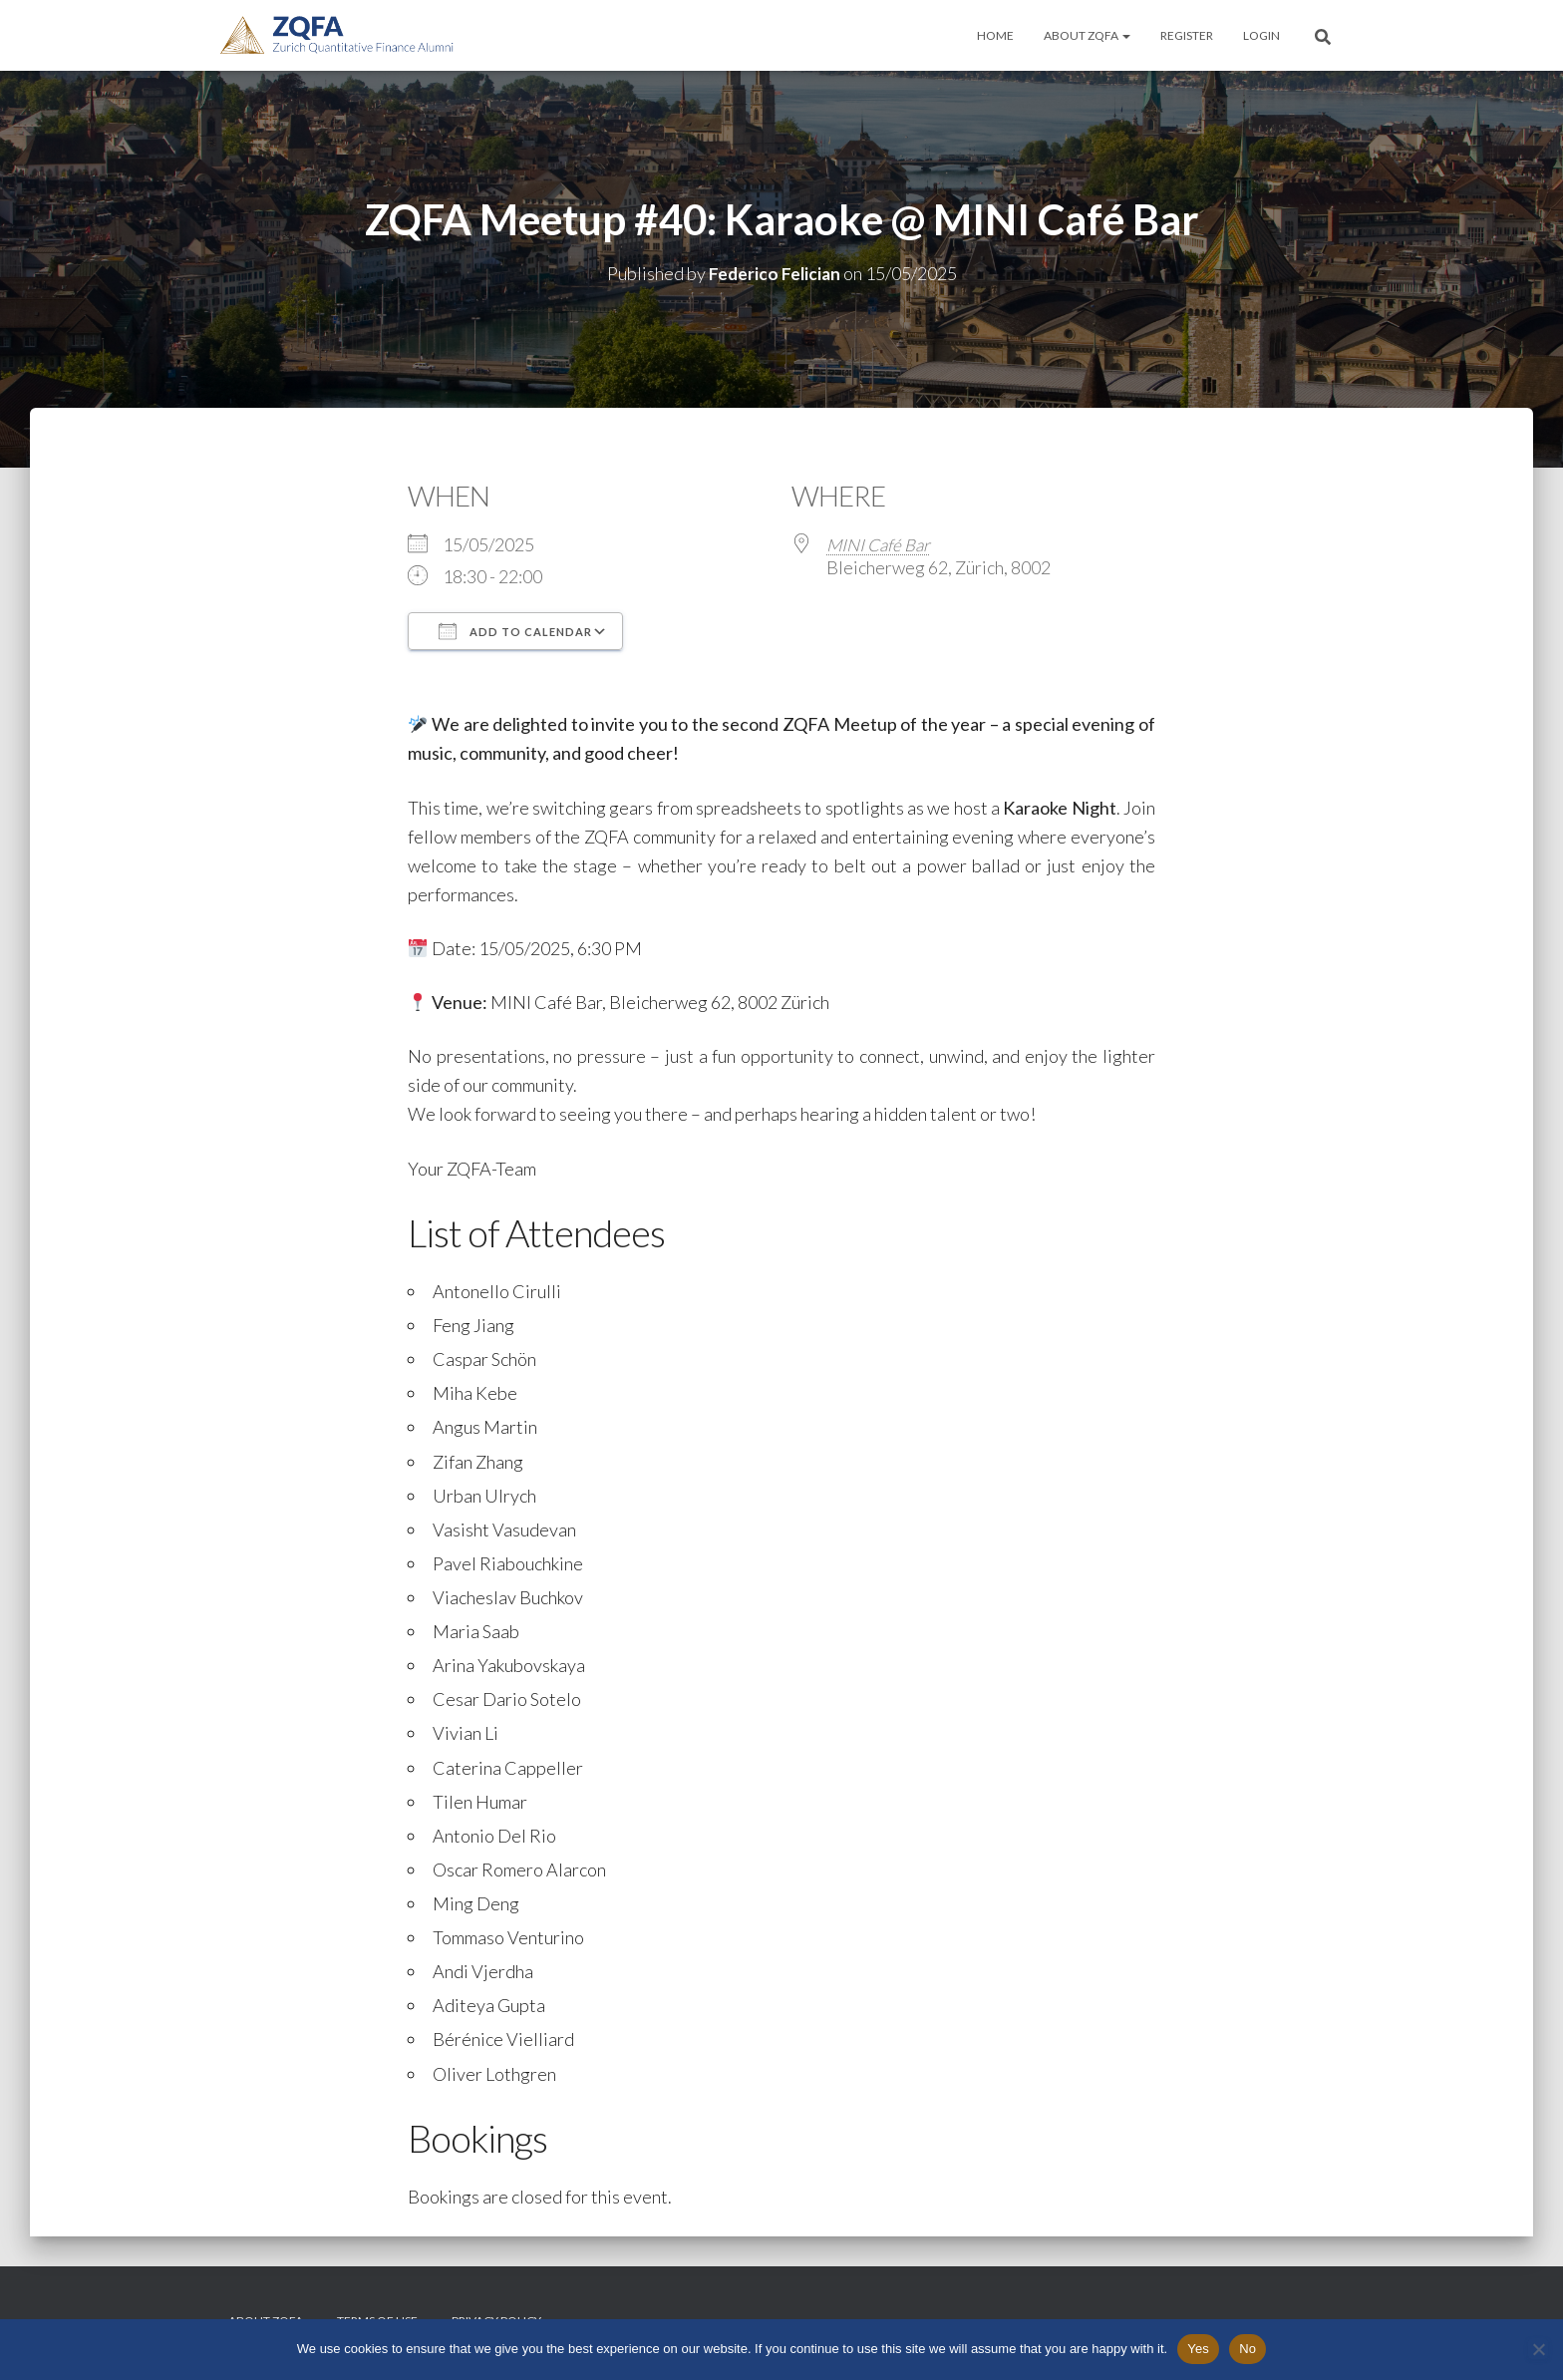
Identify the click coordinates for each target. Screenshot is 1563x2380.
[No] (1538, 2349)
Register (1186, 35)
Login (1261, 35)
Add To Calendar (515, 631)
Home (995, 35)
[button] (1125, 35)
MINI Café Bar (881, 544)
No (1247, 2348)
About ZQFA (1087, 35)
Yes (1198, 2348)
